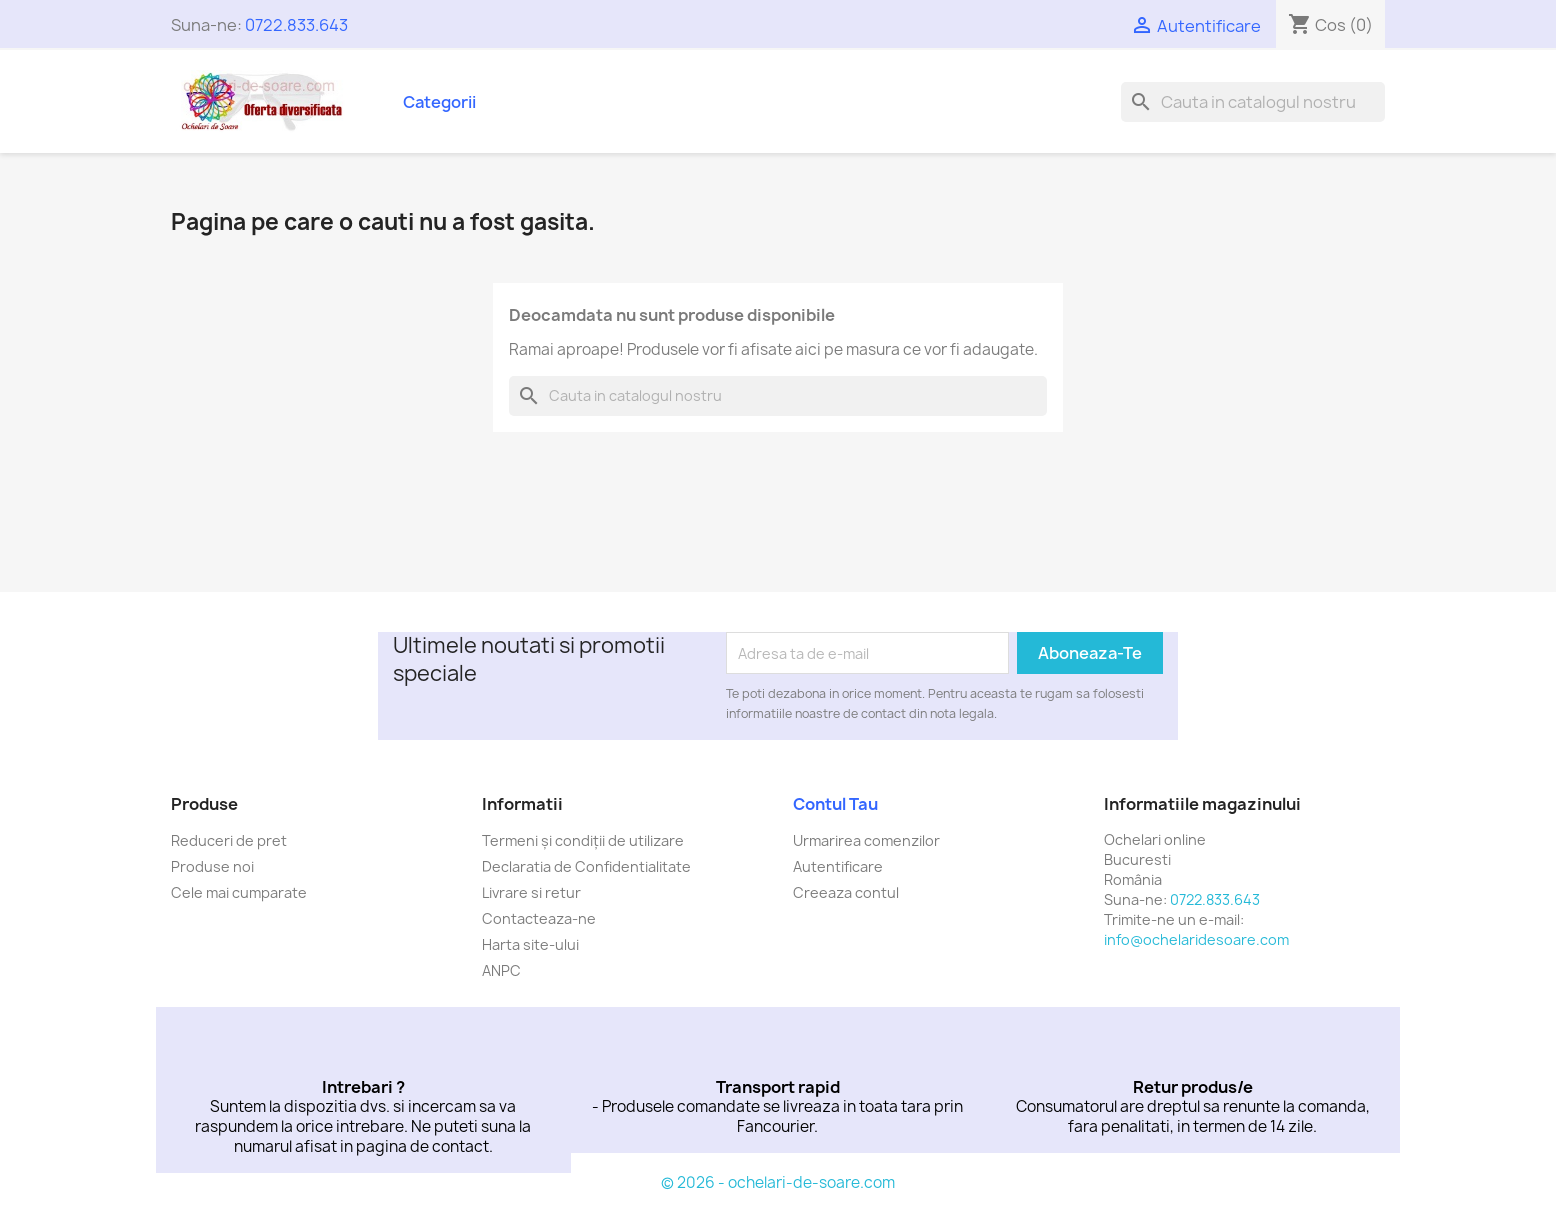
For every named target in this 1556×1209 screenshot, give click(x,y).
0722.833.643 (296, 25)
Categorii (439, 102)
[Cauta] (1253, 102)
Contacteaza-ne (539, 918)
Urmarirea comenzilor (866, 840)
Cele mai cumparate (239, 892)
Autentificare (838, 866)
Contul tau (835, 804)
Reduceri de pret (229, 840)
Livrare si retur (531, 892)
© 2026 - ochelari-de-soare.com (778, 1182)
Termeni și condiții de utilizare (583, 840)
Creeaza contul (846, 892)
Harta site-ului (530, 944)
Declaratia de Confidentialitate (586, 866)
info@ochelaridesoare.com (1196, 939)
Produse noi (212, 866)
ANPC (501, 970)
